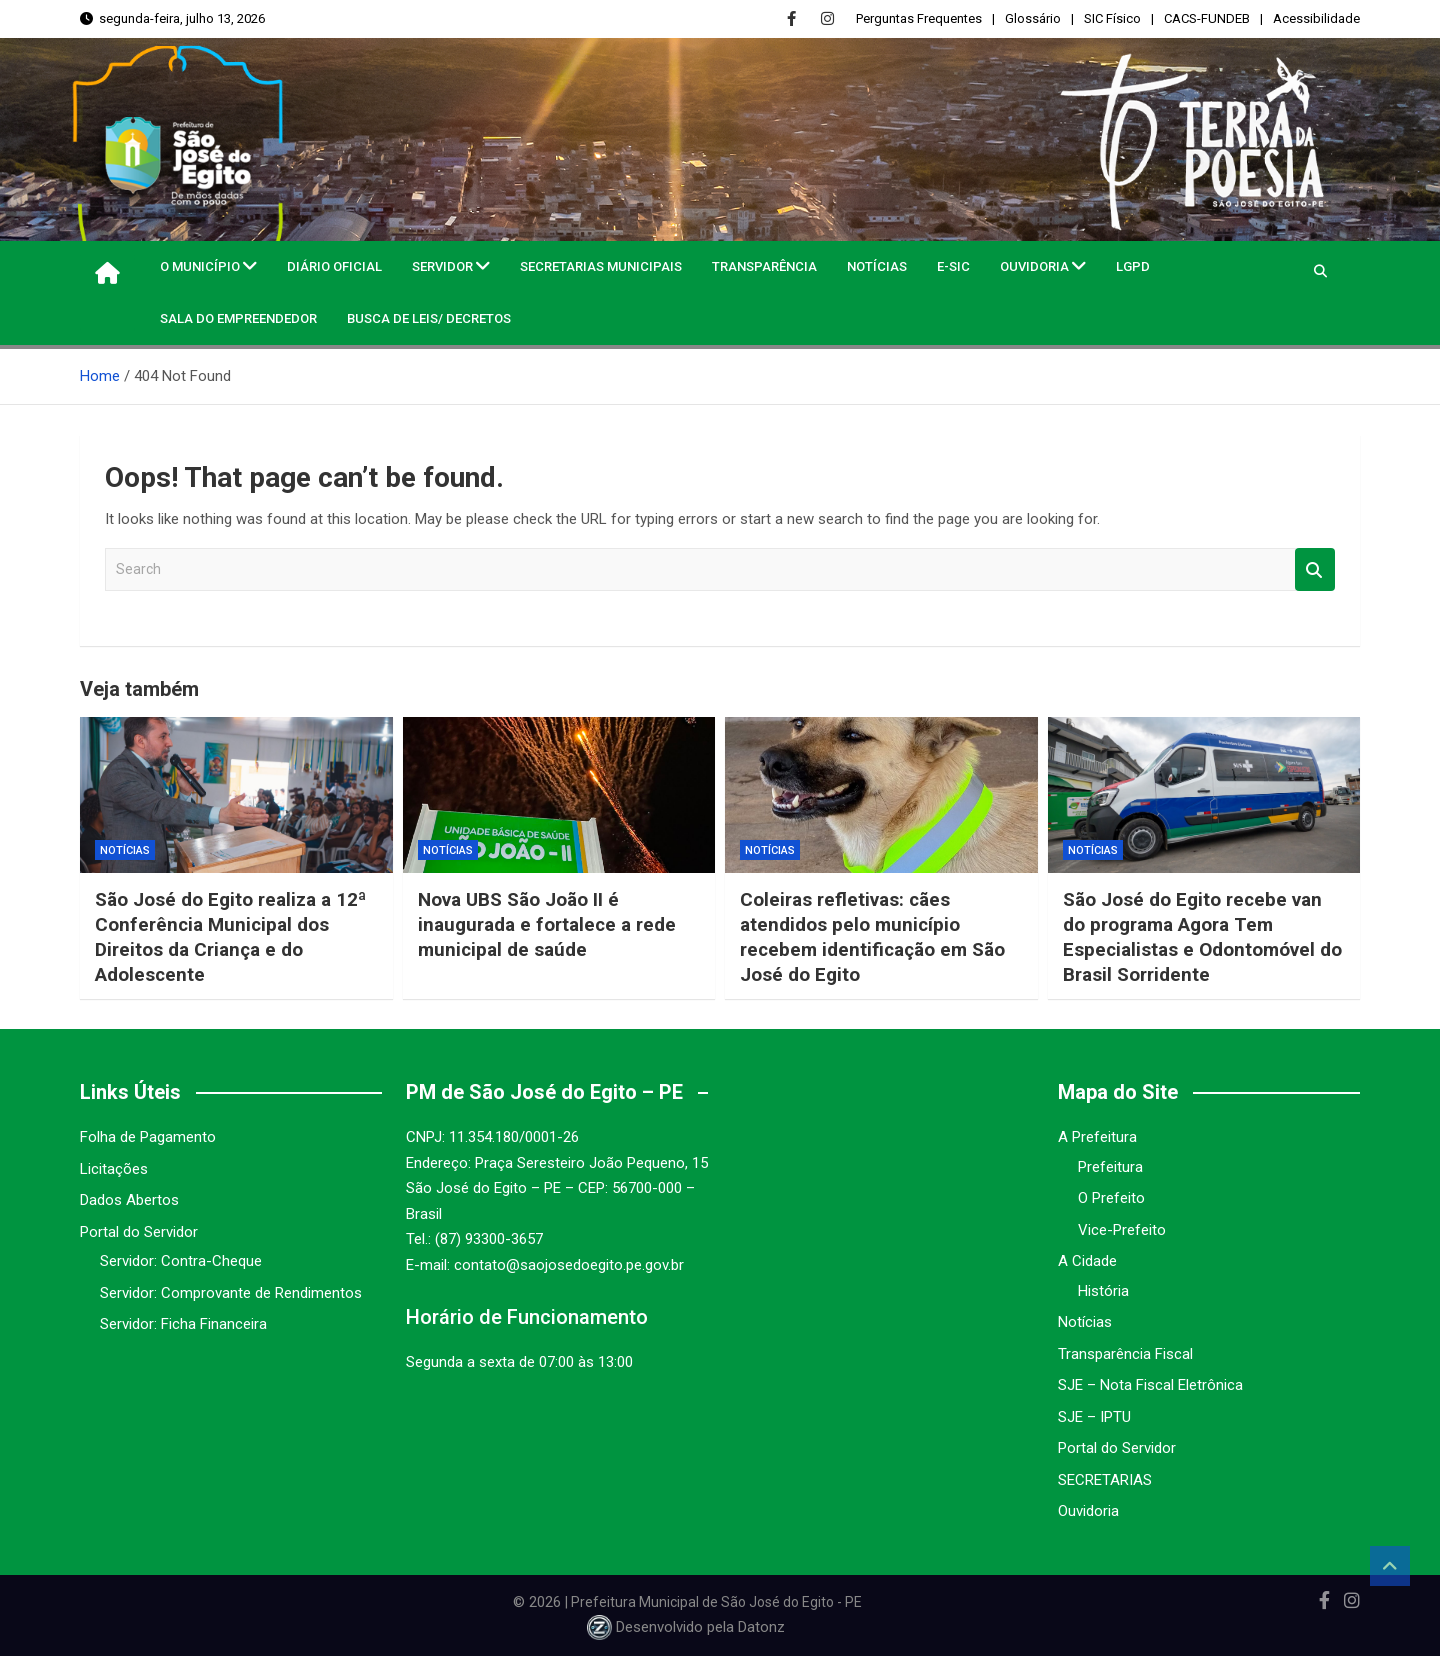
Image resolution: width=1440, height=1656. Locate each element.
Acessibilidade (1316, 18)
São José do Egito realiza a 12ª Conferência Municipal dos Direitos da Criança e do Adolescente (231, 936)
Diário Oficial (334, 266)
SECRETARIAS (1105, 1480)
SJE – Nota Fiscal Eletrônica (1150, 1385)
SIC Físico (1112, 18)
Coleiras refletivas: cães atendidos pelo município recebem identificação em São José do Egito (875, 936)
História (1103, 1291)
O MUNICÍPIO (200, 266)
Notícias (877, 266)
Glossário (1033, 18)
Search (1315, 569)
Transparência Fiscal (1125, 1354)
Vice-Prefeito (1122, 1230)
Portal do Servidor (139, 1232)
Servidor (442, 266)
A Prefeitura (1097, 1137)
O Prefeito (1111, 1198)
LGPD (1133, 266)
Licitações (114, 1169)
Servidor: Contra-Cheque (181, 1261)
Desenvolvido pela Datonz (688, 1627)
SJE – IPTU (1094, 1417)
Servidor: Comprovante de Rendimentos (231, 1293)
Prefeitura (1110, 1167)
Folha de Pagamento (148, 1137)
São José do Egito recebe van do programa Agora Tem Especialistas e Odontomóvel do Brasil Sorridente (1203, 936)
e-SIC (953, 266)
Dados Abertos (129, 1200)
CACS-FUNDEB (1207, 18)
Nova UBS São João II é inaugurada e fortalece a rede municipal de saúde (547, 924)
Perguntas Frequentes (919, 18)
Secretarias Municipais (601, 266)
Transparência (764, 266)
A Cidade (1087, 1261)
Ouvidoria (1034, 266)
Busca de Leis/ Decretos (429, 318)
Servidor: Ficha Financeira (183, 1324)
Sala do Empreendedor (238, 318)
